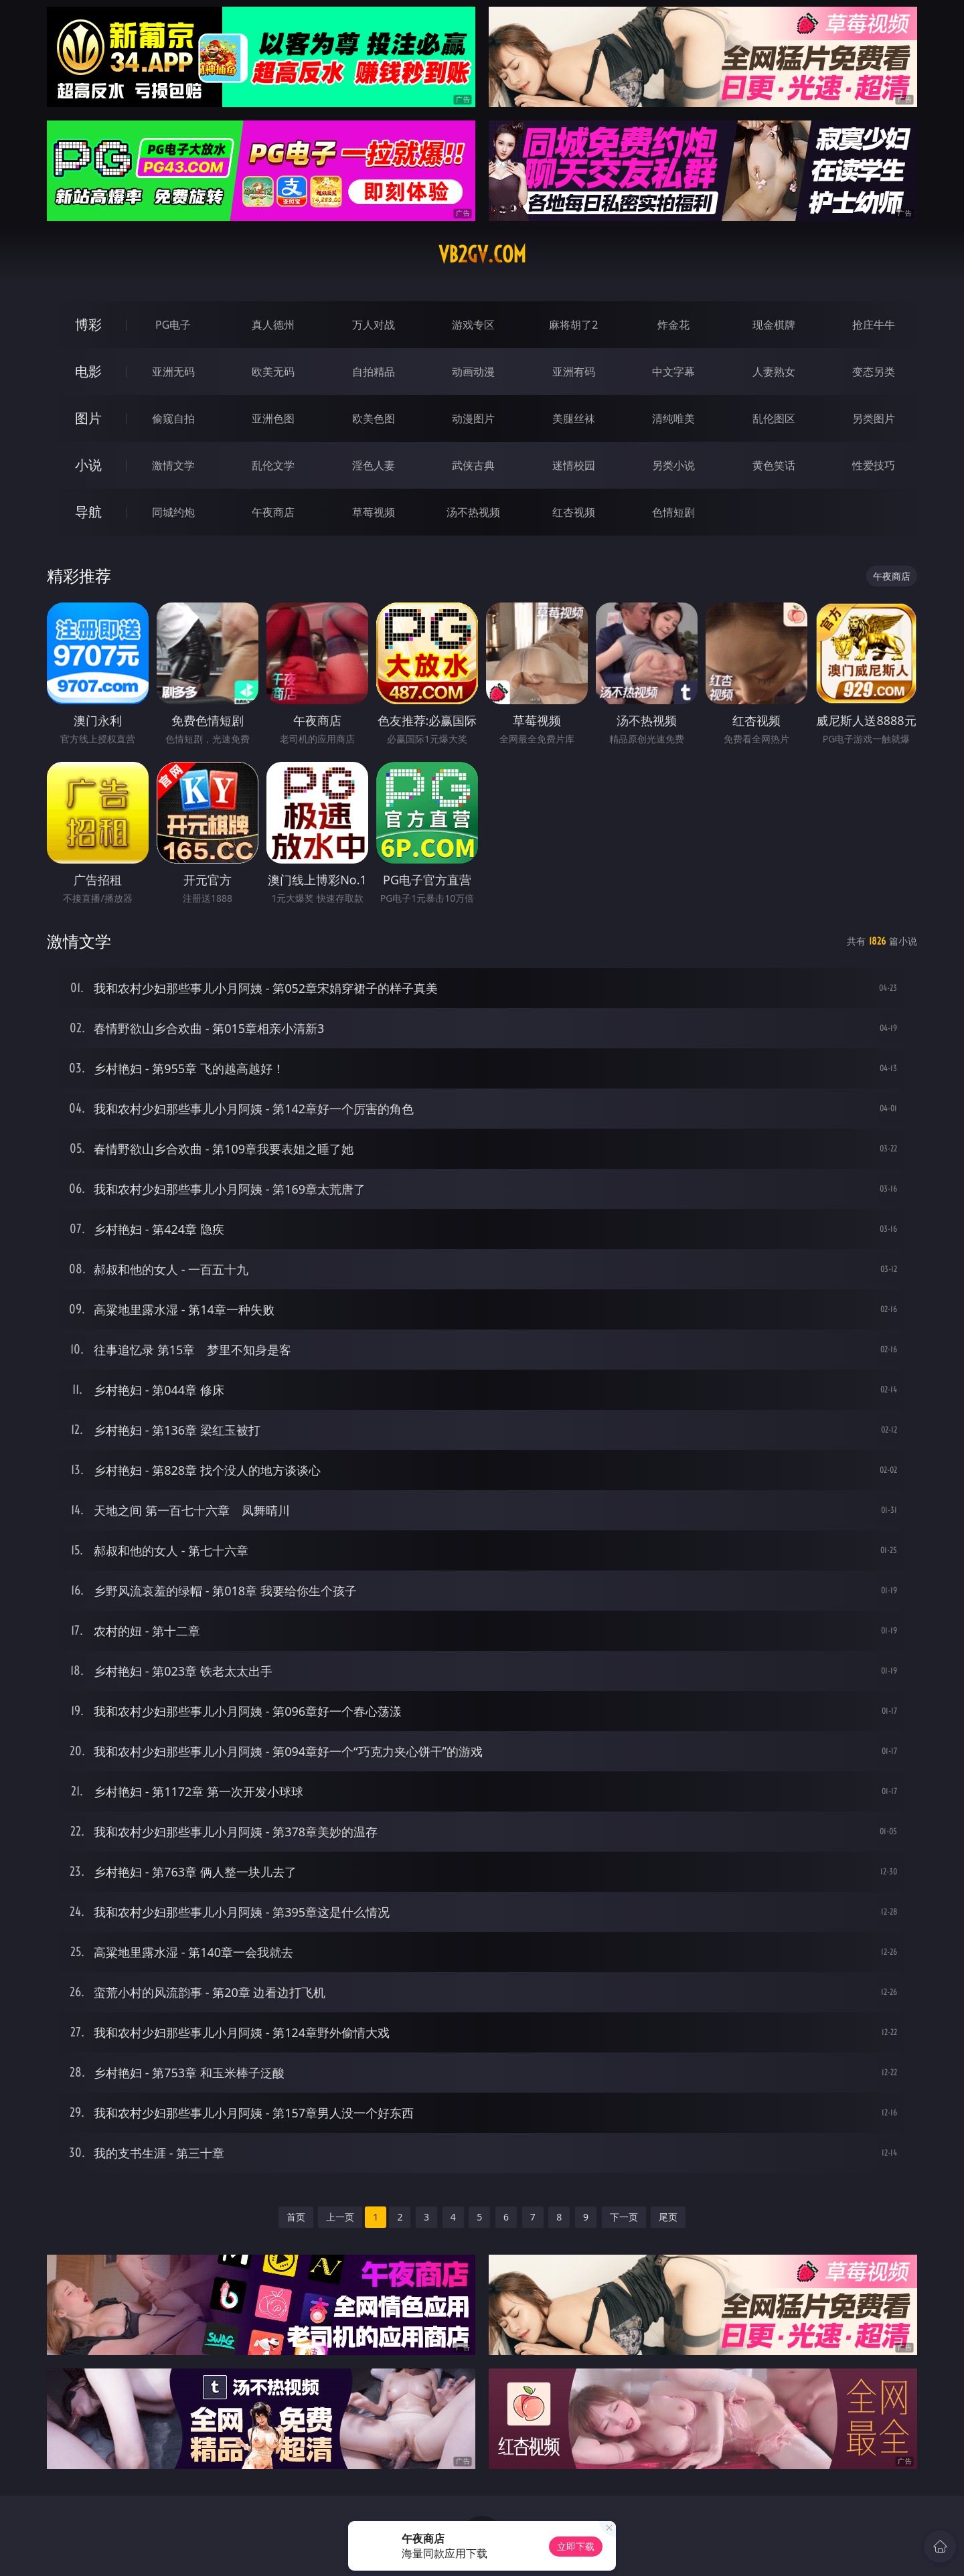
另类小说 (673, 465)
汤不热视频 (473, 512)
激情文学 (173, 465)
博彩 (88, 324)
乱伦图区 (773, 418)
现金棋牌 (773, 324)
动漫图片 (473, 418)
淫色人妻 (373, 465)
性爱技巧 (873, 465)
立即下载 (575, 2546)
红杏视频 (573, 512)
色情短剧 (673, 512)
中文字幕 (673, 371)
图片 (88, 418)
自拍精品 (373, 371)
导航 (88, 512)
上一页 (340, 2216)
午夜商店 (273, 512)
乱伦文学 (273, 465)
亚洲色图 (273, 418)
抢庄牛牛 (873, 324)
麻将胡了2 (573, 324)
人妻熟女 (773, 371)
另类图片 (873, 418)
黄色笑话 (773, 465)
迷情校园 (573, 465)
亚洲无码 (173, 371)
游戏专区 (473, 324)
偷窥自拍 (173, 418)
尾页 (668, 2216)
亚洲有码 (573, 371)
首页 (296, 2216)
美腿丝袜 (573, 418)
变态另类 (873, 371)
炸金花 (673, 324)
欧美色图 (373, 418)
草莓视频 (373, 512)
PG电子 (173, 324)
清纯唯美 (673, 418)
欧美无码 (273, 371)
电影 (88, 371)
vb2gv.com (482, 254)
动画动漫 (473, 371)
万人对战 (373, 324)
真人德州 (273, 324)
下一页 (624, 2216)
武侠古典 (473, 465)
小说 (88, 465)
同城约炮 (173, 512)
